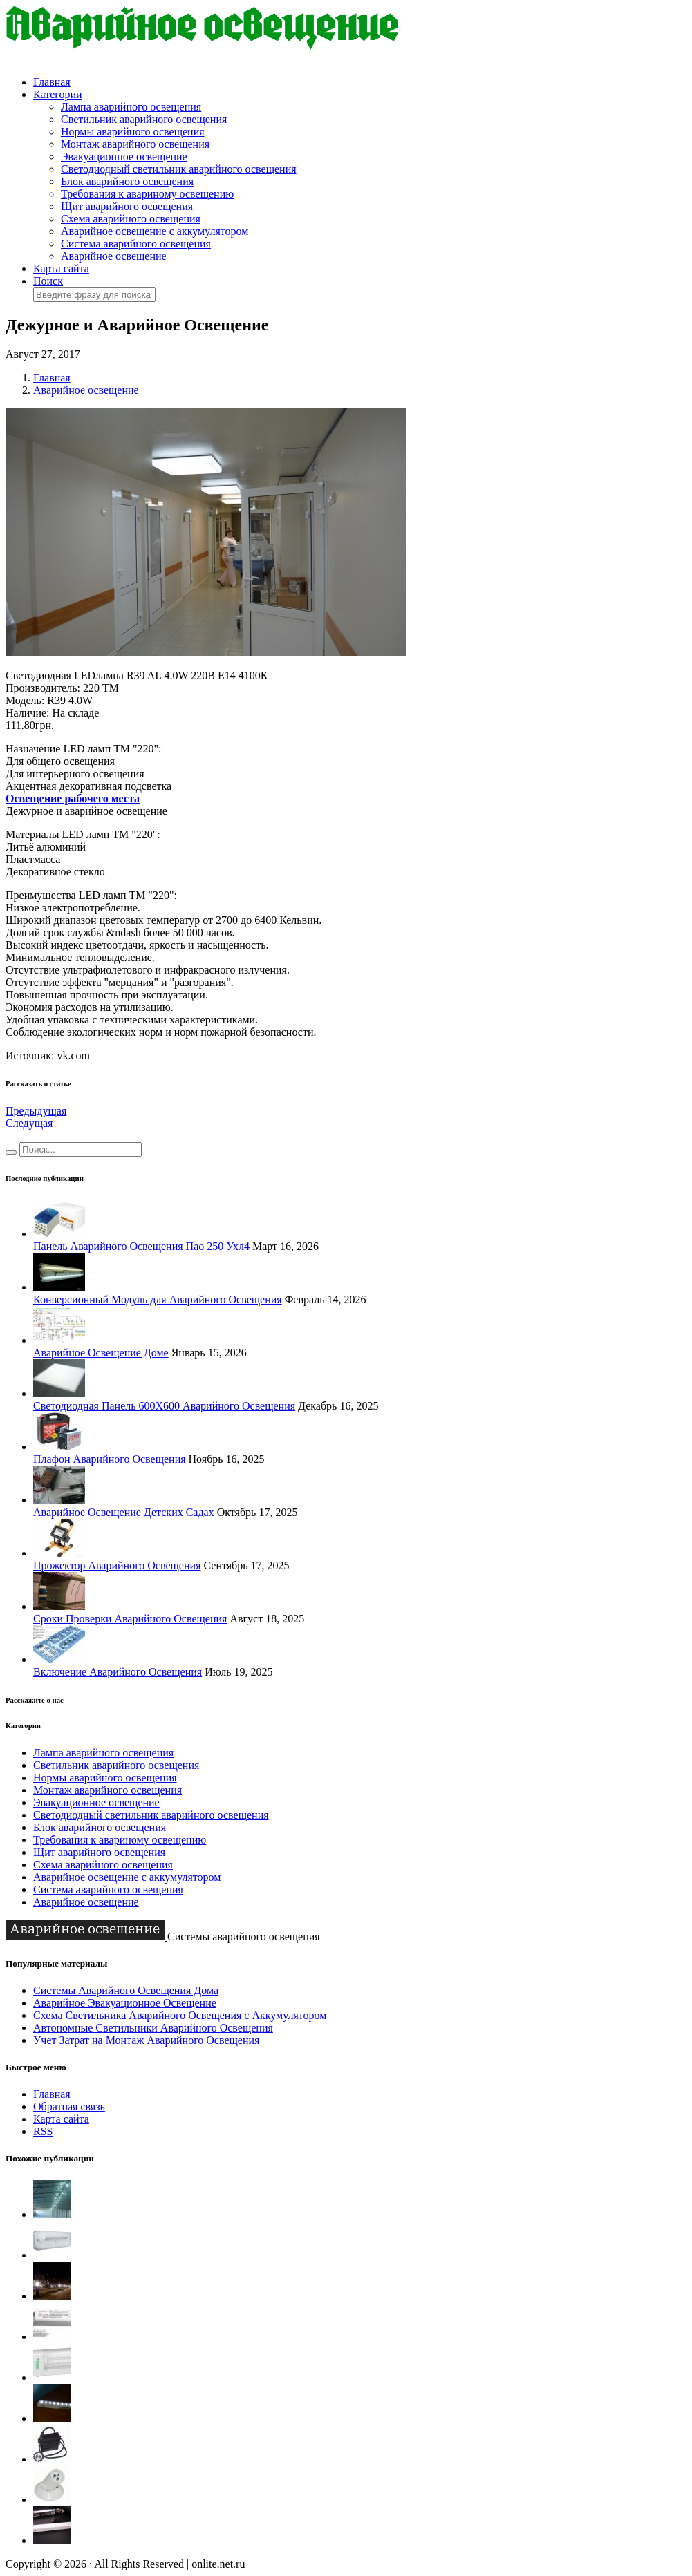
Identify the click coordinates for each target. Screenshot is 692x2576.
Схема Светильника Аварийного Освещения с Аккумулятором (179, 2015)
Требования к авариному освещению (147, 194)
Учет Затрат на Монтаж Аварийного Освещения (146, 2040)
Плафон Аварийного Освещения (109, 1459)
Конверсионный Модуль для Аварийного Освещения (157, 1299)
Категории (57, 94)
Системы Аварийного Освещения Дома (125, 1990)
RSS (43, 2131)
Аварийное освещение (114, 256)
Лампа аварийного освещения (131, 107)
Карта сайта (61, 268)
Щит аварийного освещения (127, 206)
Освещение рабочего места (73, 798)
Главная (52, 82)
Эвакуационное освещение (124, 156)
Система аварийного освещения (136, 243)
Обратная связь (69, 2106)
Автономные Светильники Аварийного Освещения (153, 2028)
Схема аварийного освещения (130, 219)
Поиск (48, 281)
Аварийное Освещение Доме (101, 1352)
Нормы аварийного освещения (133, 132)
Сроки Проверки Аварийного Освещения (130, 1619)
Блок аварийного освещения (127, 181)
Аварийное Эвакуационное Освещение (124, 2003)
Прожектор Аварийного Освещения (116, 1565)
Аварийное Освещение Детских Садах (123, 1512)
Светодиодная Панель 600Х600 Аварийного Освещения (164, 1406)
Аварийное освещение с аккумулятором (154, 231)
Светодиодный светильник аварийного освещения (179, 169)
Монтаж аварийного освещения (135, 144)
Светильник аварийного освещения (144, 119)
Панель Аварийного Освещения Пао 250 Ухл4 (141, 1246)
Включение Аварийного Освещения (117, 1672)
